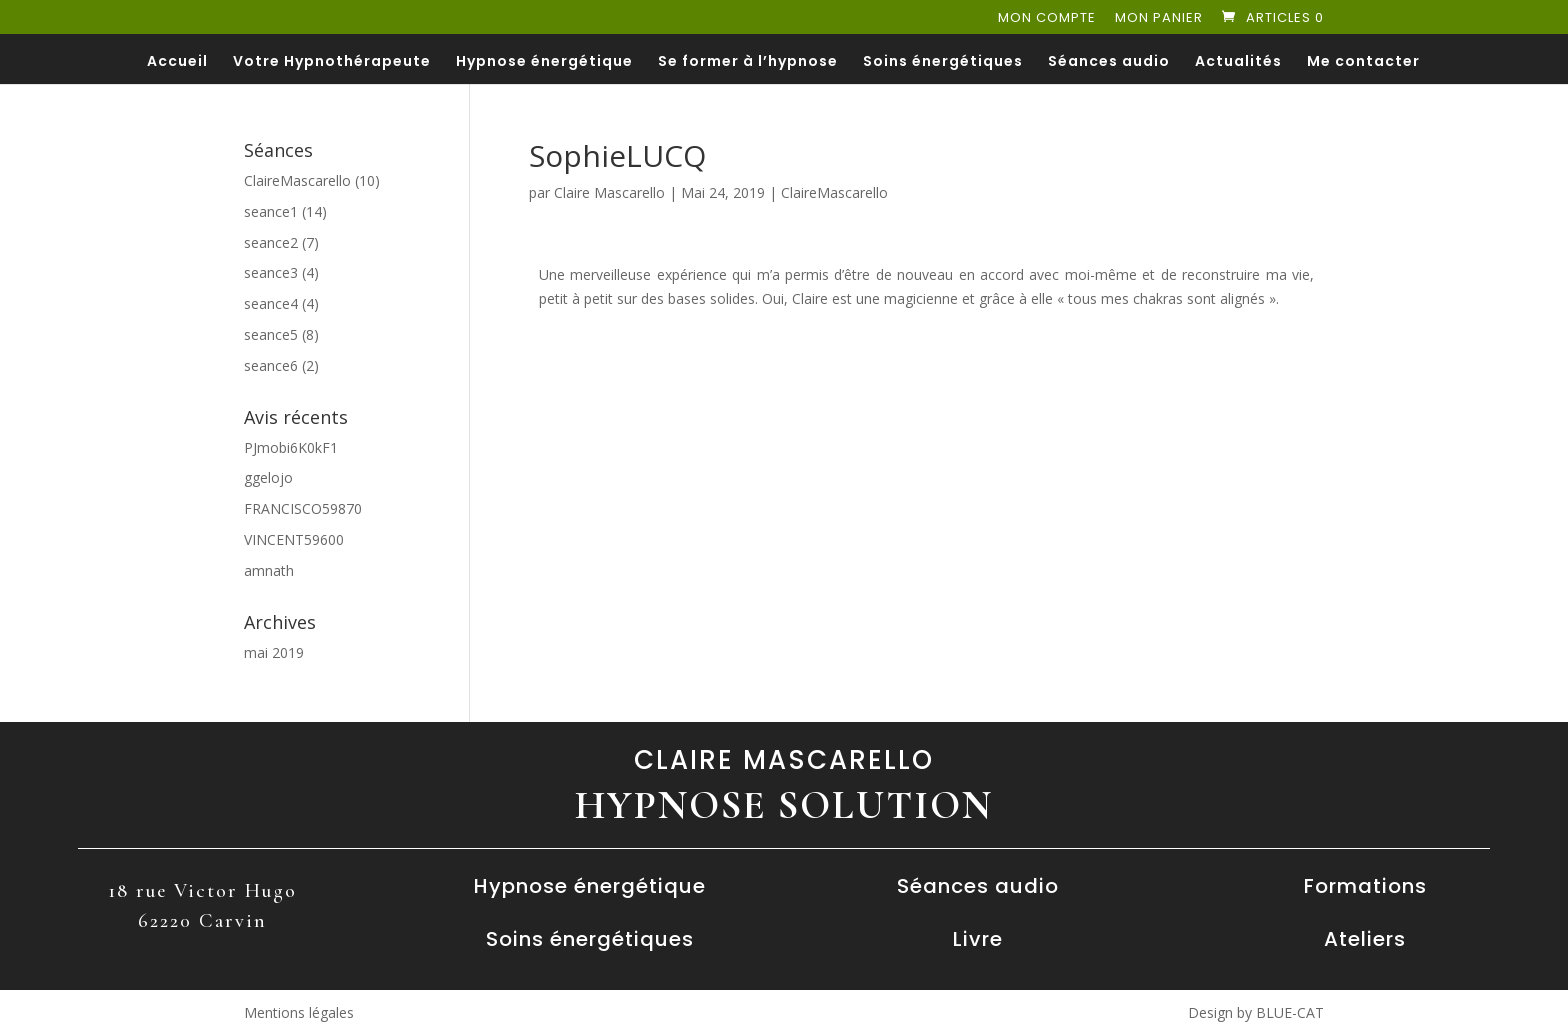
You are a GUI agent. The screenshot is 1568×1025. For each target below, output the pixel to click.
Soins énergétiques (943, 62)
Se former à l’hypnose (748, 62)
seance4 (271, 303)
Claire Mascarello (609, 192)
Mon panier (1159, 19)
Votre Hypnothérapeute (332, 62)
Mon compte (1047, 19)
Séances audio (1109, 62)
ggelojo (268, 477)
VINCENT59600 (294, 539)
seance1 (271, 211)
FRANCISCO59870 (303, 508)
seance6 (271, 365)
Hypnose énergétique (544, 62)
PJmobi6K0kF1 (291, 447)
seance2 (271, 242)
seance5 (271, 334)
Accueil (177, 62)
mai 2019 (274, 652)
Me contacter (1363, 62)
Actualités (1238, 62)
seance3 (271, 272)
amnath (269, 570)
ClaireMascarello (834, 192)
